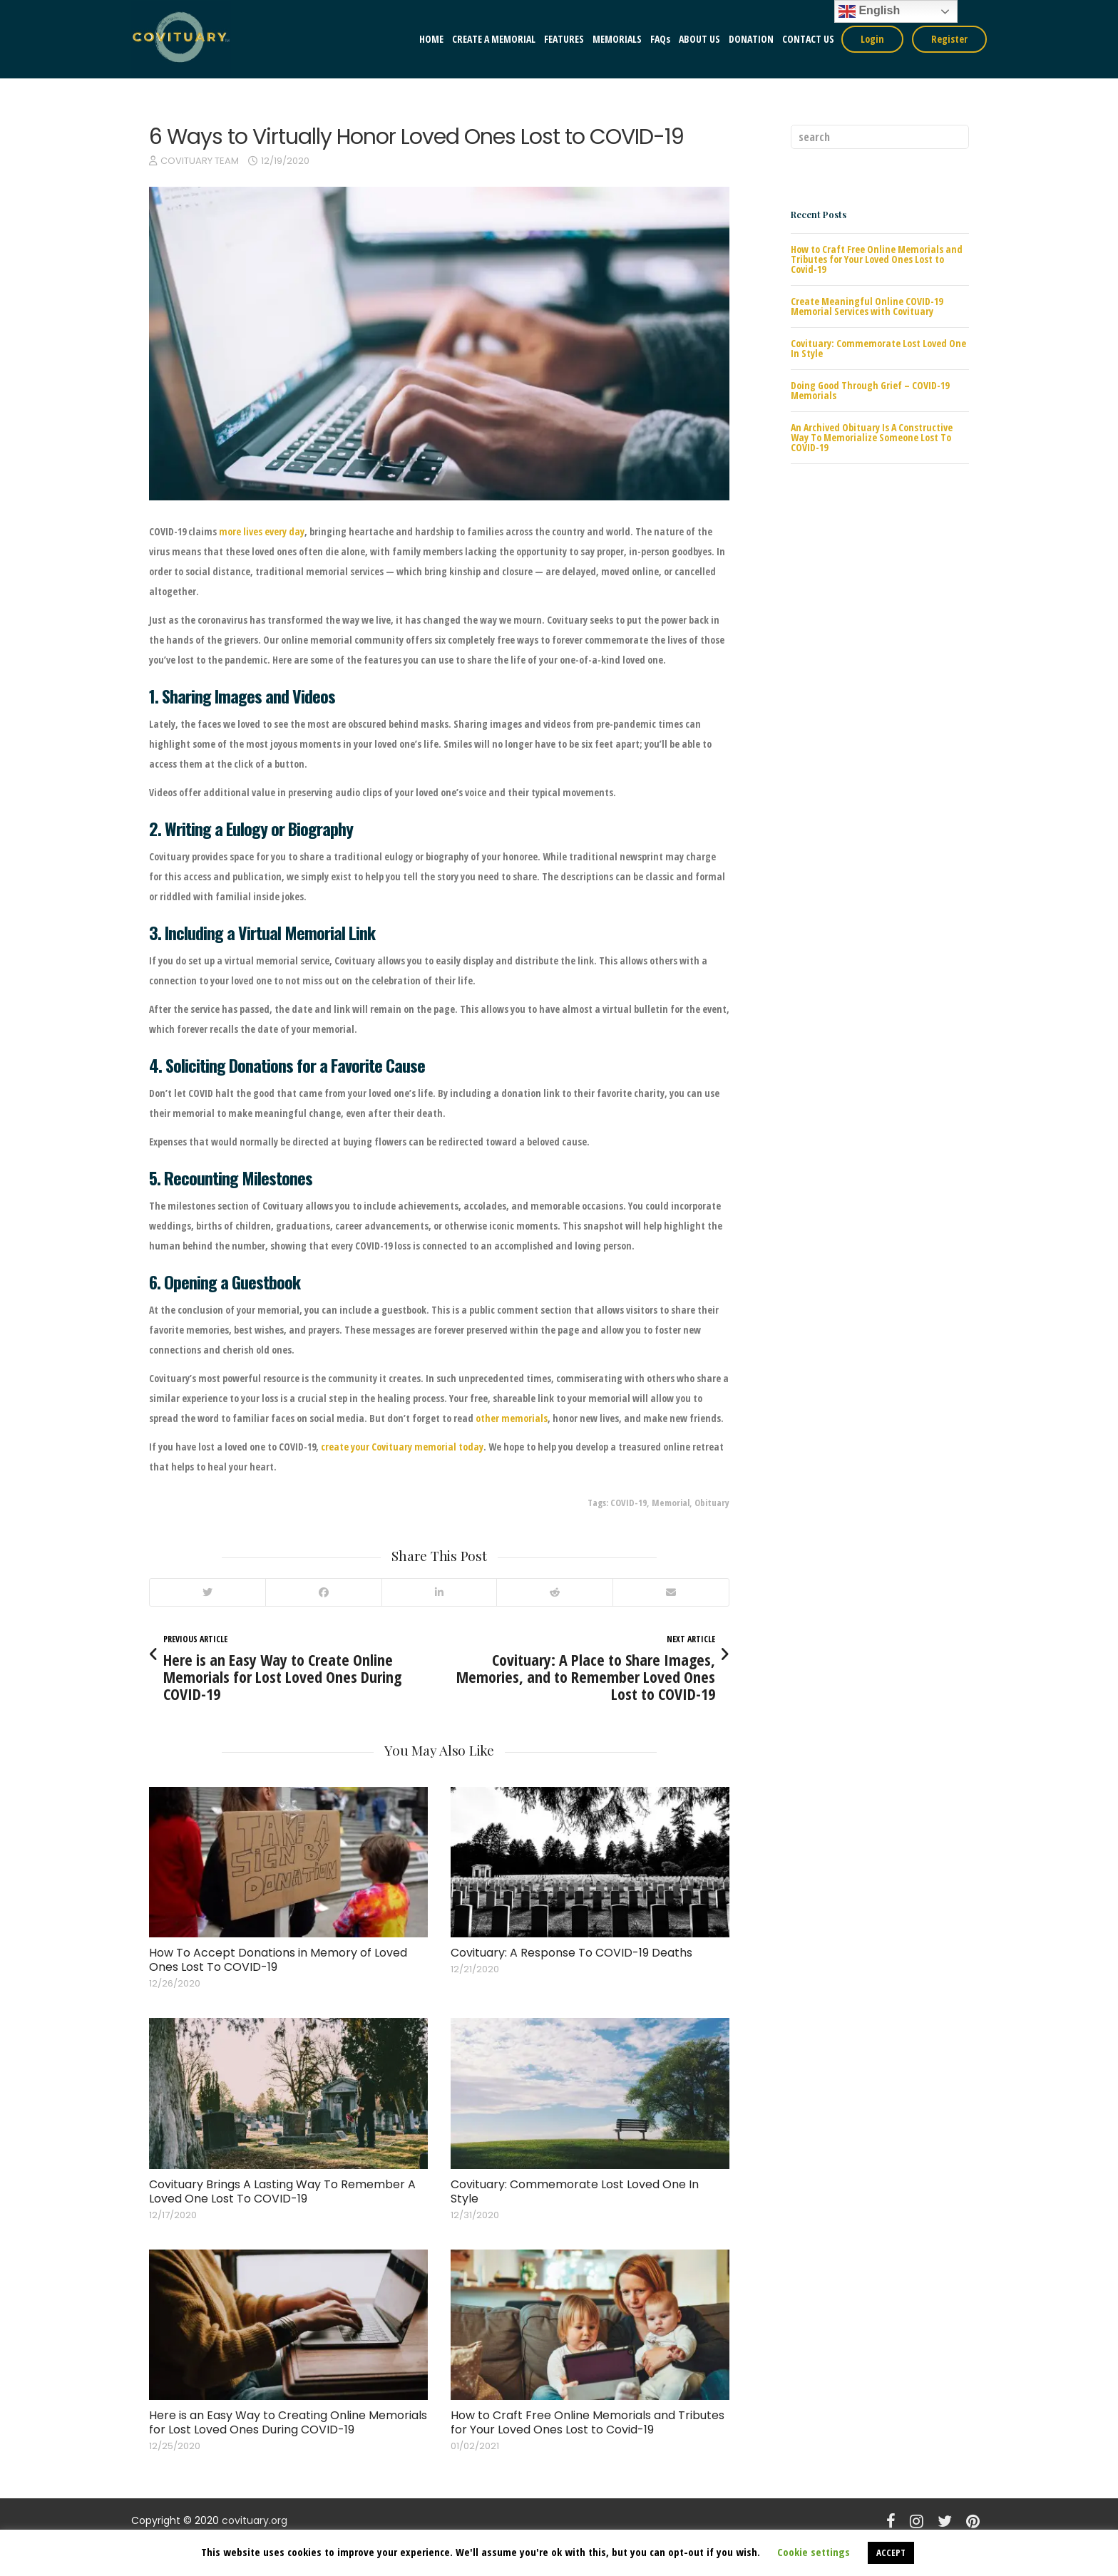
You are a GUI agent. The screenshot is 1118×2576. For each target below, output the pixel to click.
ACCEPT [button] (891, 2552)
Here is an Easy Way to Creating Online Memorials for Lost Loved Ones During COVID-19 (288, 2422)
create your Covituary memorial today (402, 1446)
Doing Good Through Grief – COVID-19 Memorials (870, 390)
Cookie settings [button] (813, 2552)
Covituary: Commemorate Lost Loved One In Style (575, 2191)
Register (949, 39)
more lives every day (261, 531)
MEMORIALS (617, 39)
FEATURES (564, 39)
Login (872, 39)
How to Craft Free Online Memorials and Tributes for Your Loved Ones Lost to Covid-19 (587, 2422)
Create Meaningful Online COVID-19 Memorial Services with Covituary (867, 306)
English (869, 11)
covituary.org (254, 2520)
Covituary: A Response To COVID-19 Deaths (571, 1952)
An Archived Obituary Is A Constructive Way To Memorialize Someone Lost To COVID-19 (872, 437)
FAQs (660, 39)
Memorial (670, 1502)
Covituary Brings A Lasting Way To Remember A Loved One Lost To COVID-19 (282, 2191)
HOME (431, 39)
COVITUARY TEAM (199, 161)
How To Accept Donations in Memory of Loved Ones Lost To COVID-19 (278, 1959)
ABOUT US (699, 39)
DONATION (751, 39)
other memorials (512, 1418)
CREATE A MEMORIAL (493, 39)
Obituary (711, 1502)
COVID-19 (628, 1502)
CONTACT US (808, 39)
